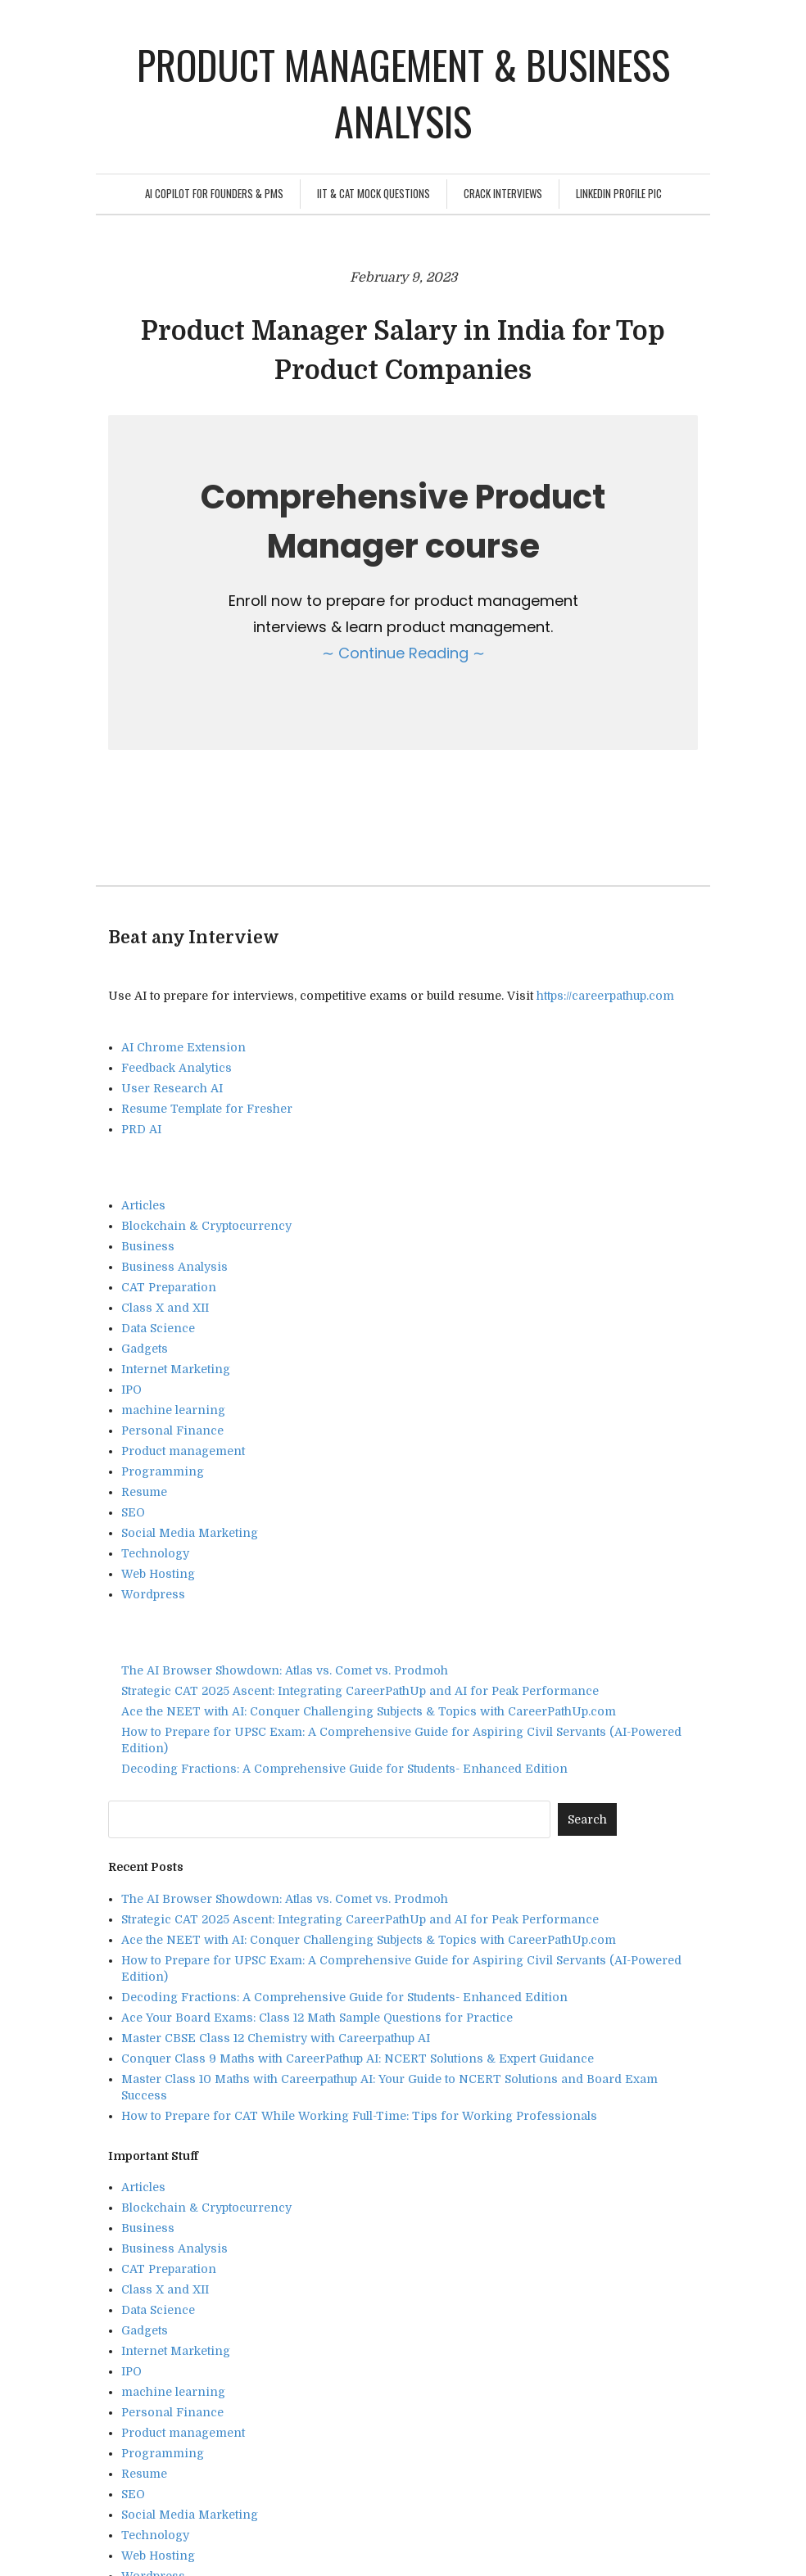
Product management (183, 1450)
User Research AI (172, 1088)
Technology (155, 1553)
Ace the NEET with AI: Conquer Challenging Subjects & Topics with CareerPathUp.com (368, 1711)
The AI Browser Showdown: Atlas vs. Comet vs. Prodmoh (284, 1670)
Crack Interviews (503, 193)
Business (147, 1246)
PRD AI (141, 1129)
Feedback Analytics (176, 1067)
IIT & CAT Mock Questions (373, 193)
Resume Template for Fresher (206, 1108)
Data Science (158, 1328)
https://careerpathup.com (605, 995)
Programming (162, 1471)
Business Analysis (174, 1266)
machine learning (173, 1410)
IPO (131, 1389)
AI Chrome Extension (183, 1047)
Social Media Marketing (189, 1532)
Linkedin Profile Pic (619, 193)
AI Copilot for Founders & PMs (214, 193)
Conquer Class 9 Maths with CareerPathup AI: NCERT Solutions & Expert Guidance (357, 2058)
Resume (144, 1491)
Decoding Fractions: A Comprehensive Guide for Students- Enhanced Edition (344, 1768)
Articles (143, 1205)
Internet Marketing (175, 1369)
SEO (133, 1512)
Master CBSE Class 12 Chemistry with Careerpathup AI (275, 2038)
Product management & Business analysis (403, 92)
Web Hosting (158, 1573)
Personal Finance (172, 1430)
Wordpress (153, 1594)
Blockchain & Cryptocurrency (206, 1225)
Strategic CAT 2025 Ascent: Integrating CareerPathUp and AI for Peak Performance (360, 1690)
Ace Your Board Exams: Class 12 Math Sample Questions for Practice (317, 2017)
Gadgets (144, 1348)
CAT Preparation (168, 1287)
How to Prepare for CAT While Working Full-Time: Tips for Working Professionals (359, 2115)
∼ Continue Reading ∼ (403, 653)
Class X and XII (165, 1307)
